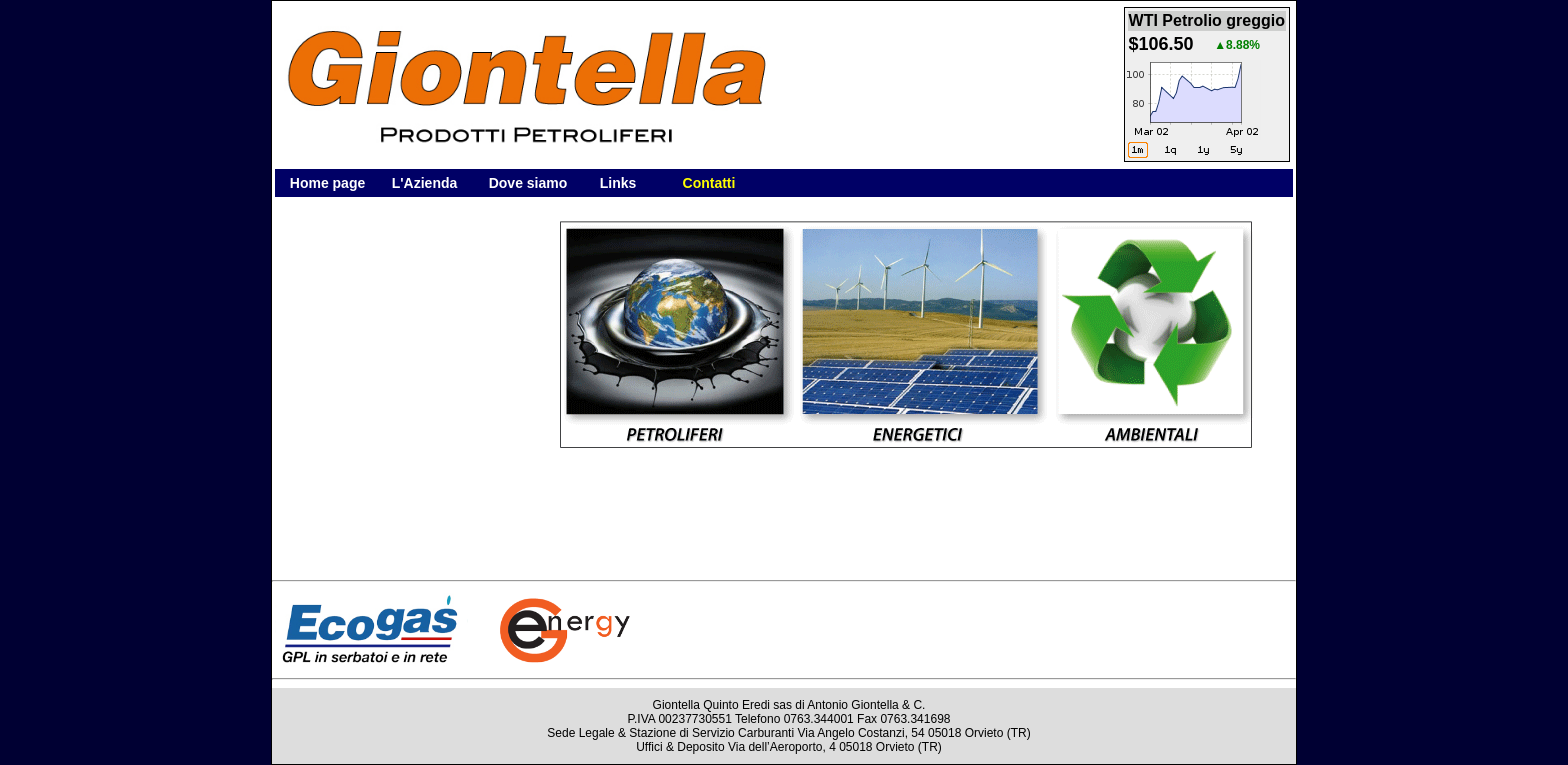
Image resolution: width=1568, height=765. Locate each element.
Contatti (709, 183)
